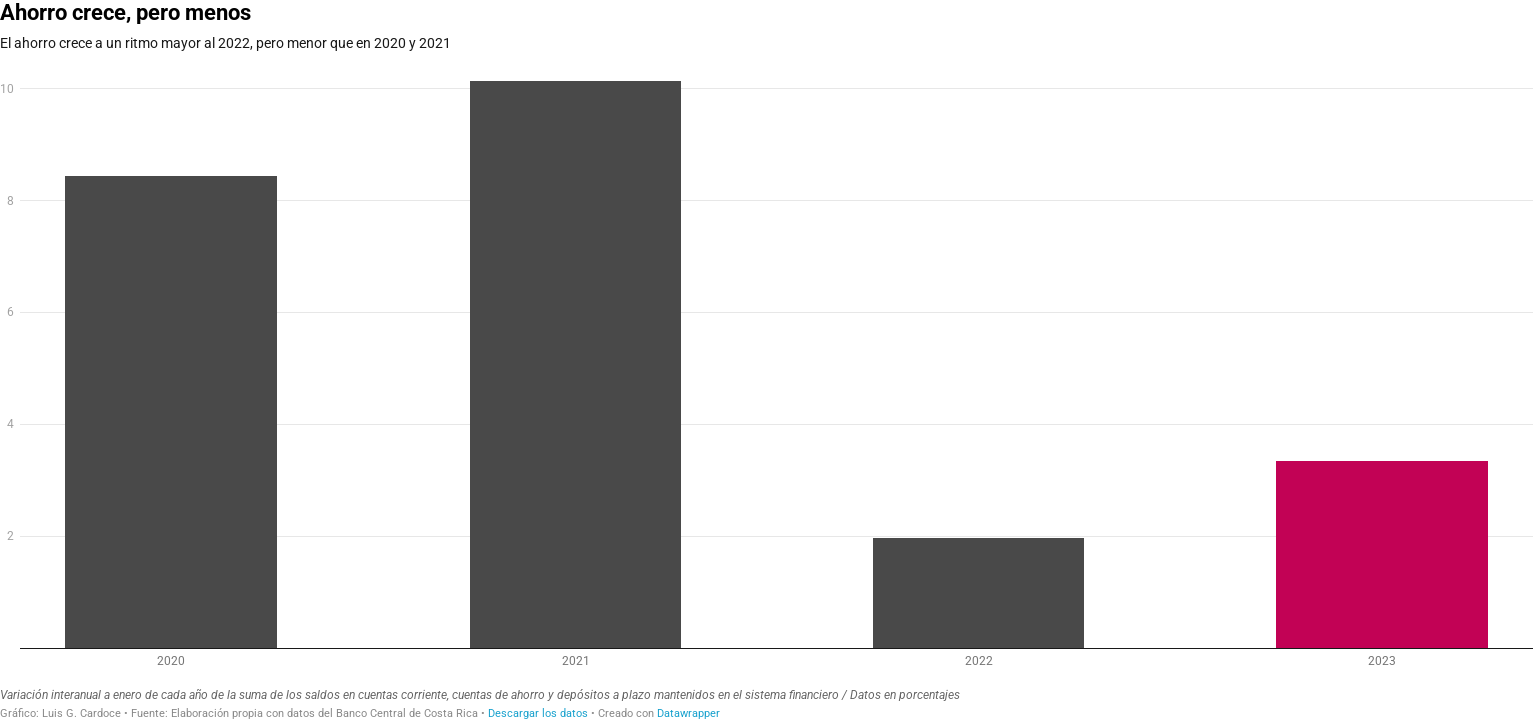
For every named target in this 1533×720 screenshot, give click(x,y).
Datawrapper (688, 713)
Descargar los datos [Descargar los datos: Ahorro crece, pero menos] (538, 713)
